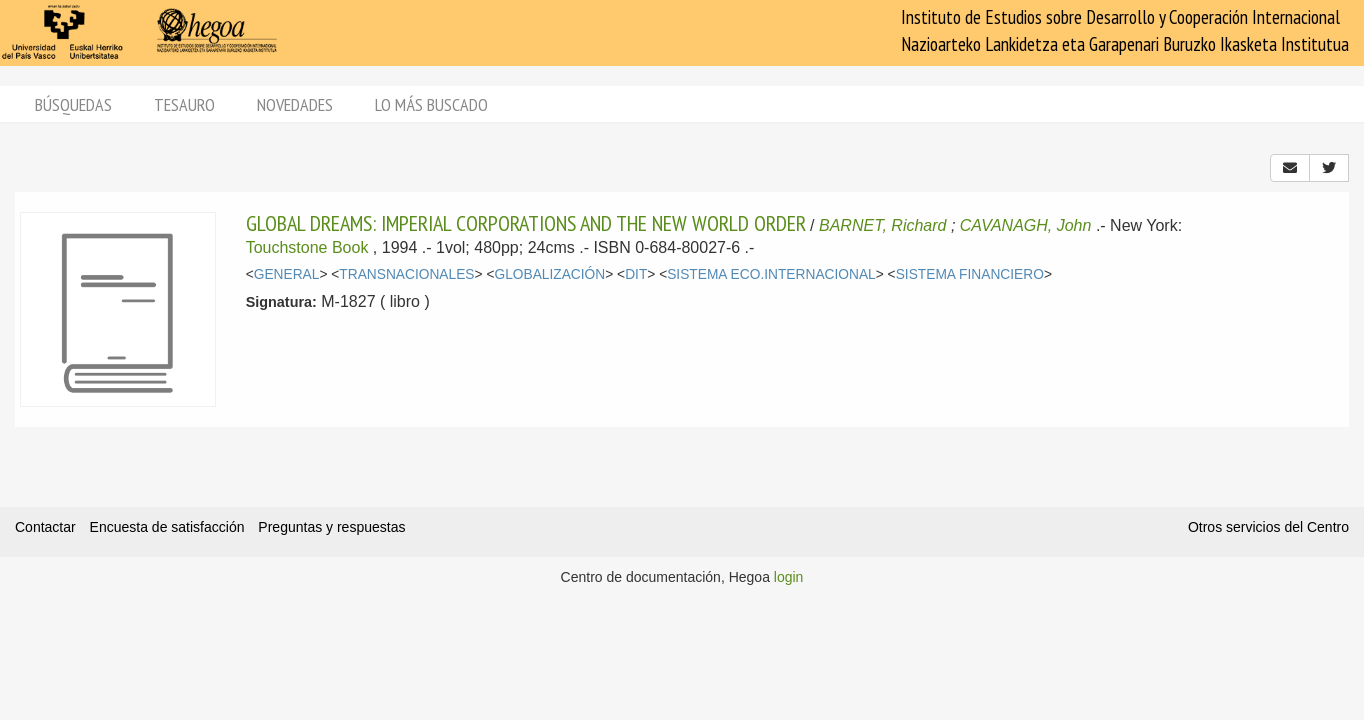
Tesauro (184, 104)
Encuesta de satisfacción (167, 527)
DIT (636, 274)
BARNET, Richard (882, 225)
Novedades (295, 104)
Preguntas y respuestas (331, 527)
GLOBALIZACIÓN (549, 274)
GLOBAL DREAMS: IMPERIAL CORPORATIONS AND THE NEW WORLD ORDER (526, 223)
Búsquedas (73, 104)
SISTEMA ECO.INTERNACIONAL (771, 274)
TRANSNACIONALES (406, 274)
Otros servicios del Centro (1268, 527)
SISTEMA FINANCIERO (970, 274)
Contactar (45, 527)
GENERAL (287, 274)
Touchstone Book (307, 247)
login (789, 577)
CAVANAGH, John (1026, 225)
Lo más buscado (431, 104)
